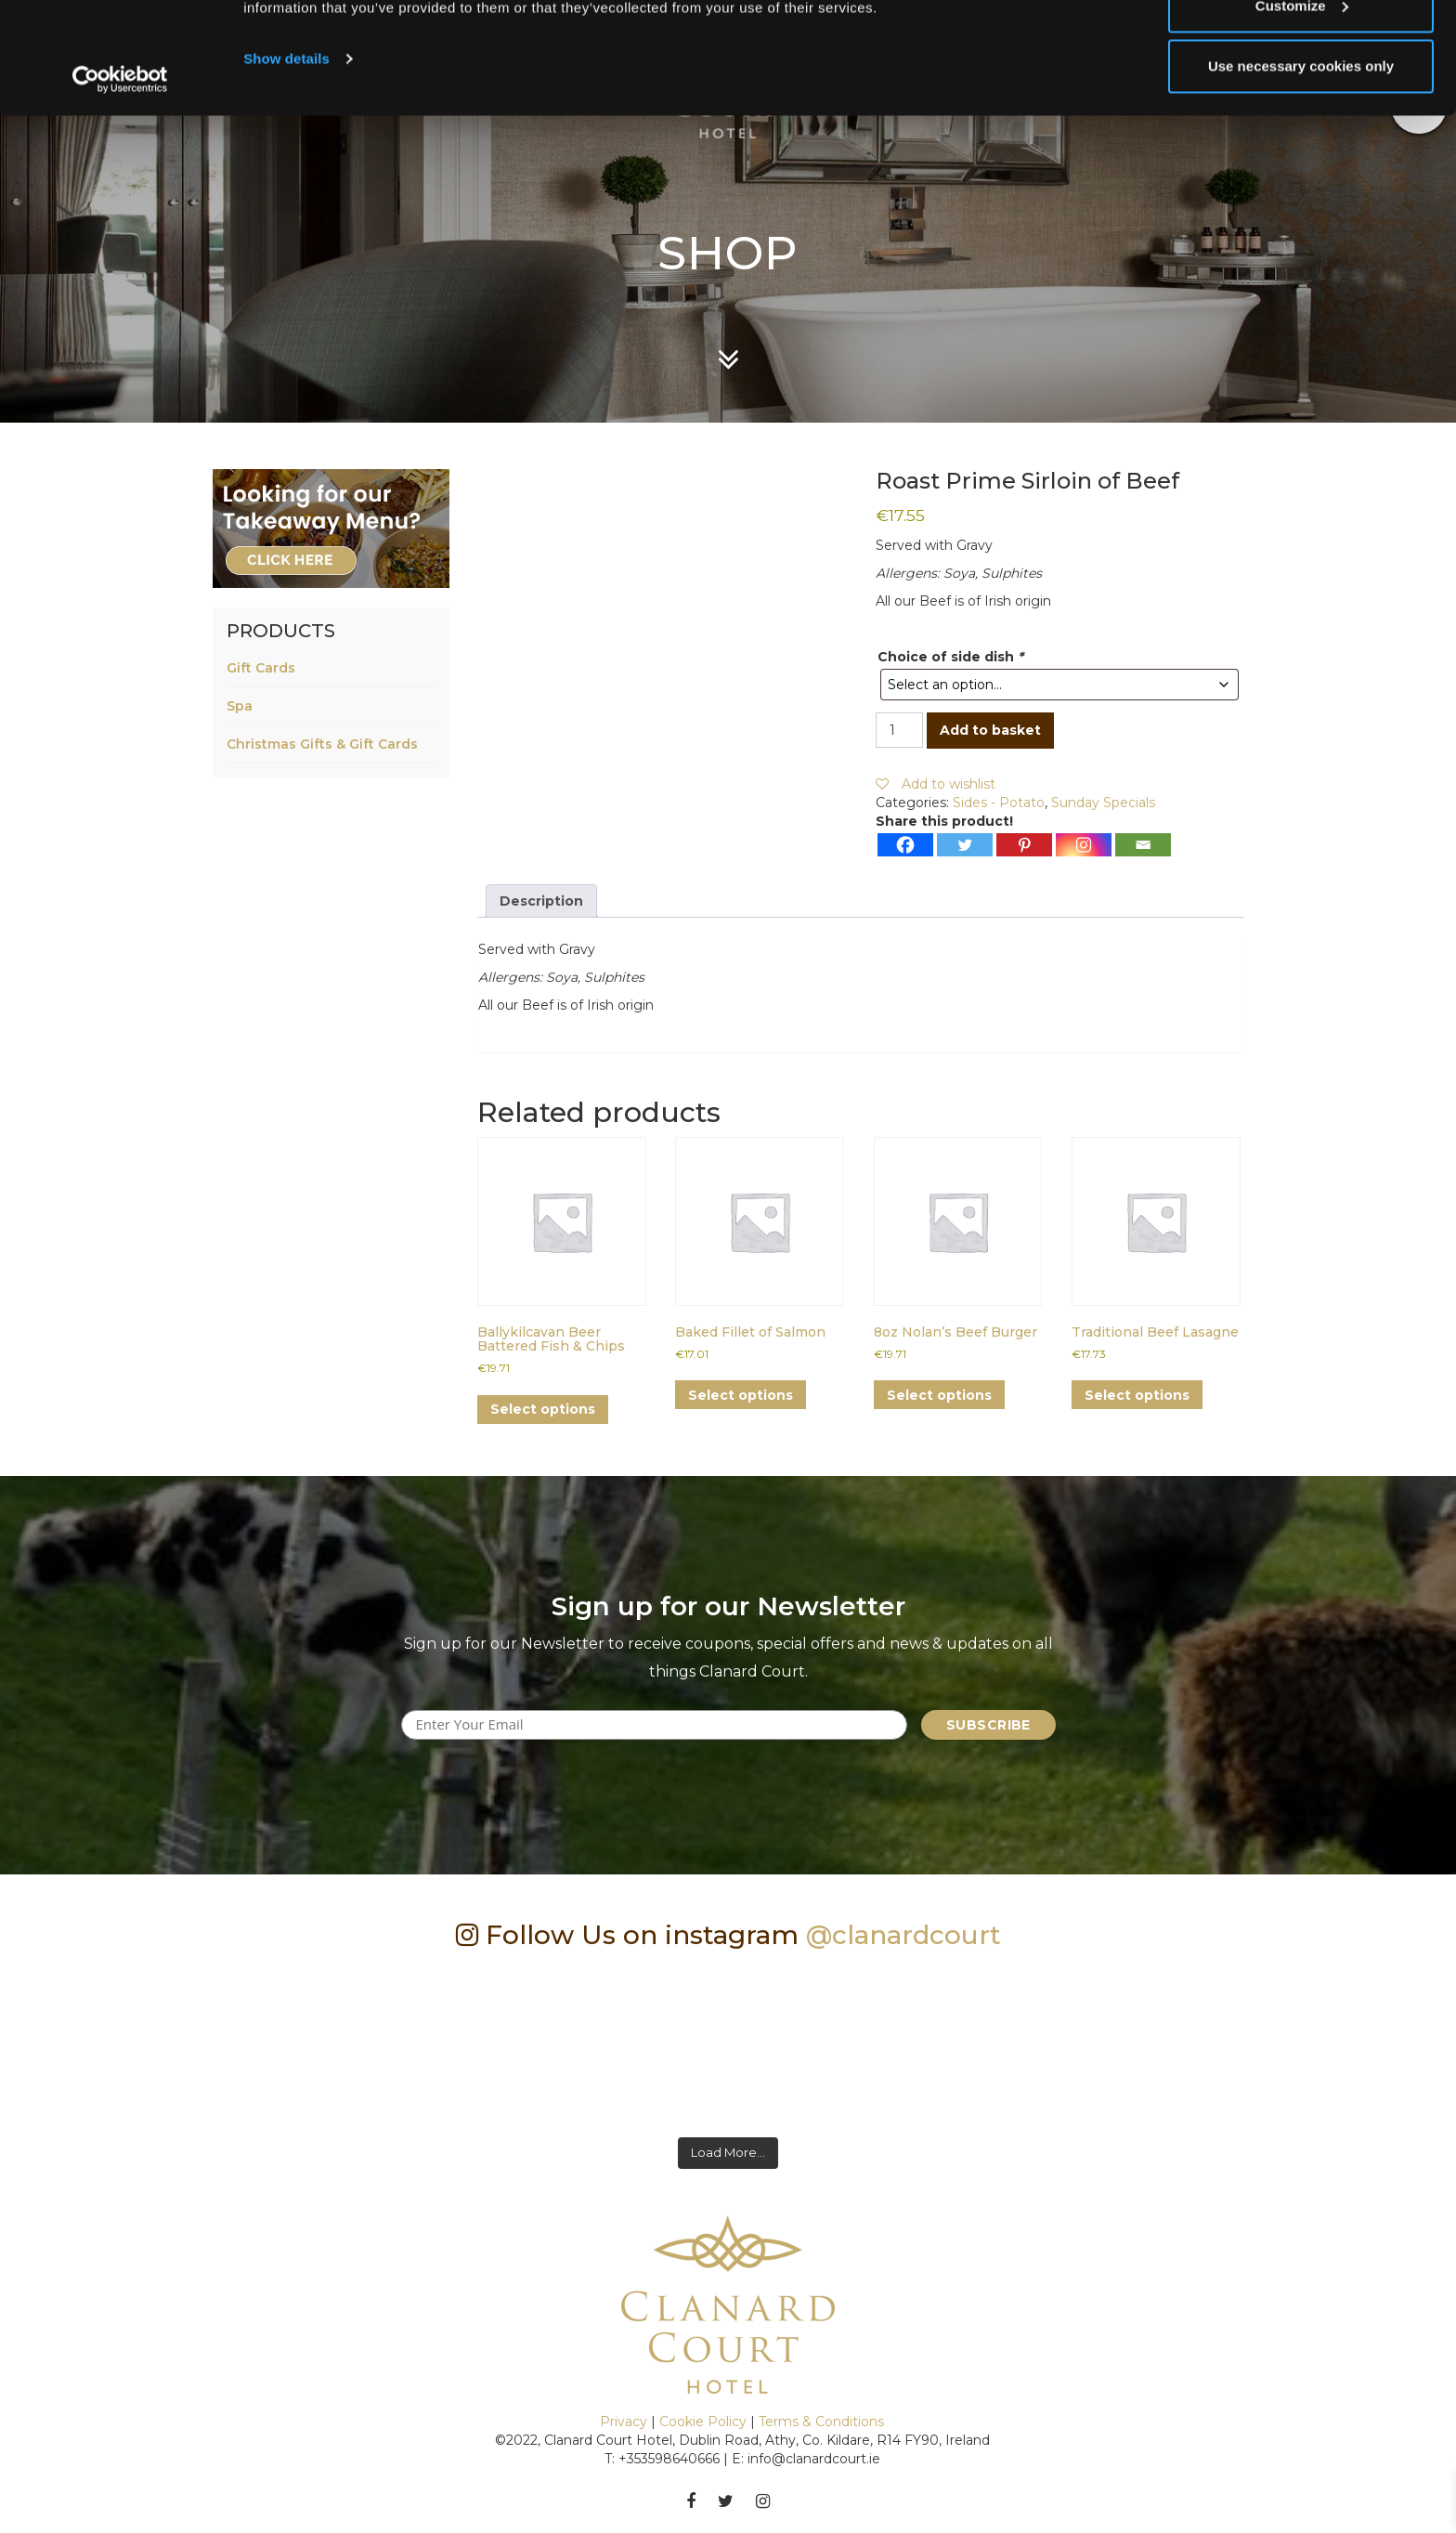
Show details (286, 163)
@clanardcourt (903, 1935)
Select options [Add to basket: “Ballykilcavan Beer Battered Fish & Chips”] (542, 1409)
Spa (240, 706)
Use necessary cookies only (1301, 170)
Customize (1301, 110)
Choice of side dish (950, 656)
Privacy (623, 2421)
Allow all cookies (1301, 49)
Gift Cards (261, 667)
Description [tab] (541, 901)
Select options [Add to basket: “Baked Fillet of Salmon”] (740, 1395)
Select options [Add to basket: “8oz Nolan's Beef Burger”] (939, 1395)
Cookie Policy (703, 2421)
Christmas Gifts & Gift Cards (322, 744)
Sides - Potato (999, 802)
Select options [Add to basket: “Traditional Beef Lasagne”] (1137, 1395)
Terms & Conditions (821, 2421)
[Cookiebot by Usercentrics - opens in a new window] (120, 184)
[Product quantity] (899, 730)
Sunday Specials (1103, 802)
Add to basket (990, 730)
